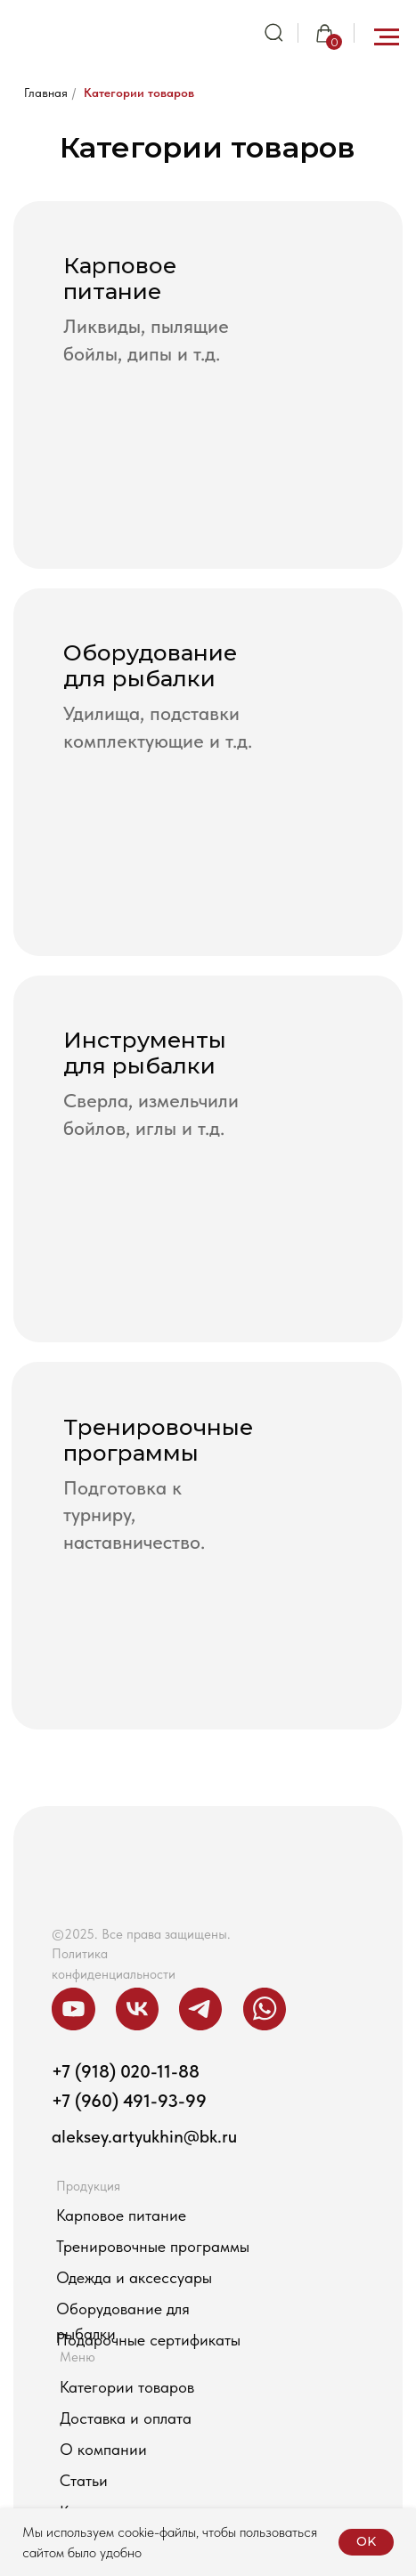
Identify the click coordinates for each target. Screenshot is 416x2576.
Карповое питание (121, 2215)
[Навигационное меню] (386, 37)
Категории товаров (139, 92)
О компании (103, 2449)
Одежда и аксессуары (134, 2277)
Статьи (84, 2480)
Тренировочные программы (152, 2246)
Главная (46, 92)
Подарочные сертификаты (148, 2339)
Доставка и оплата (126, 2418)
